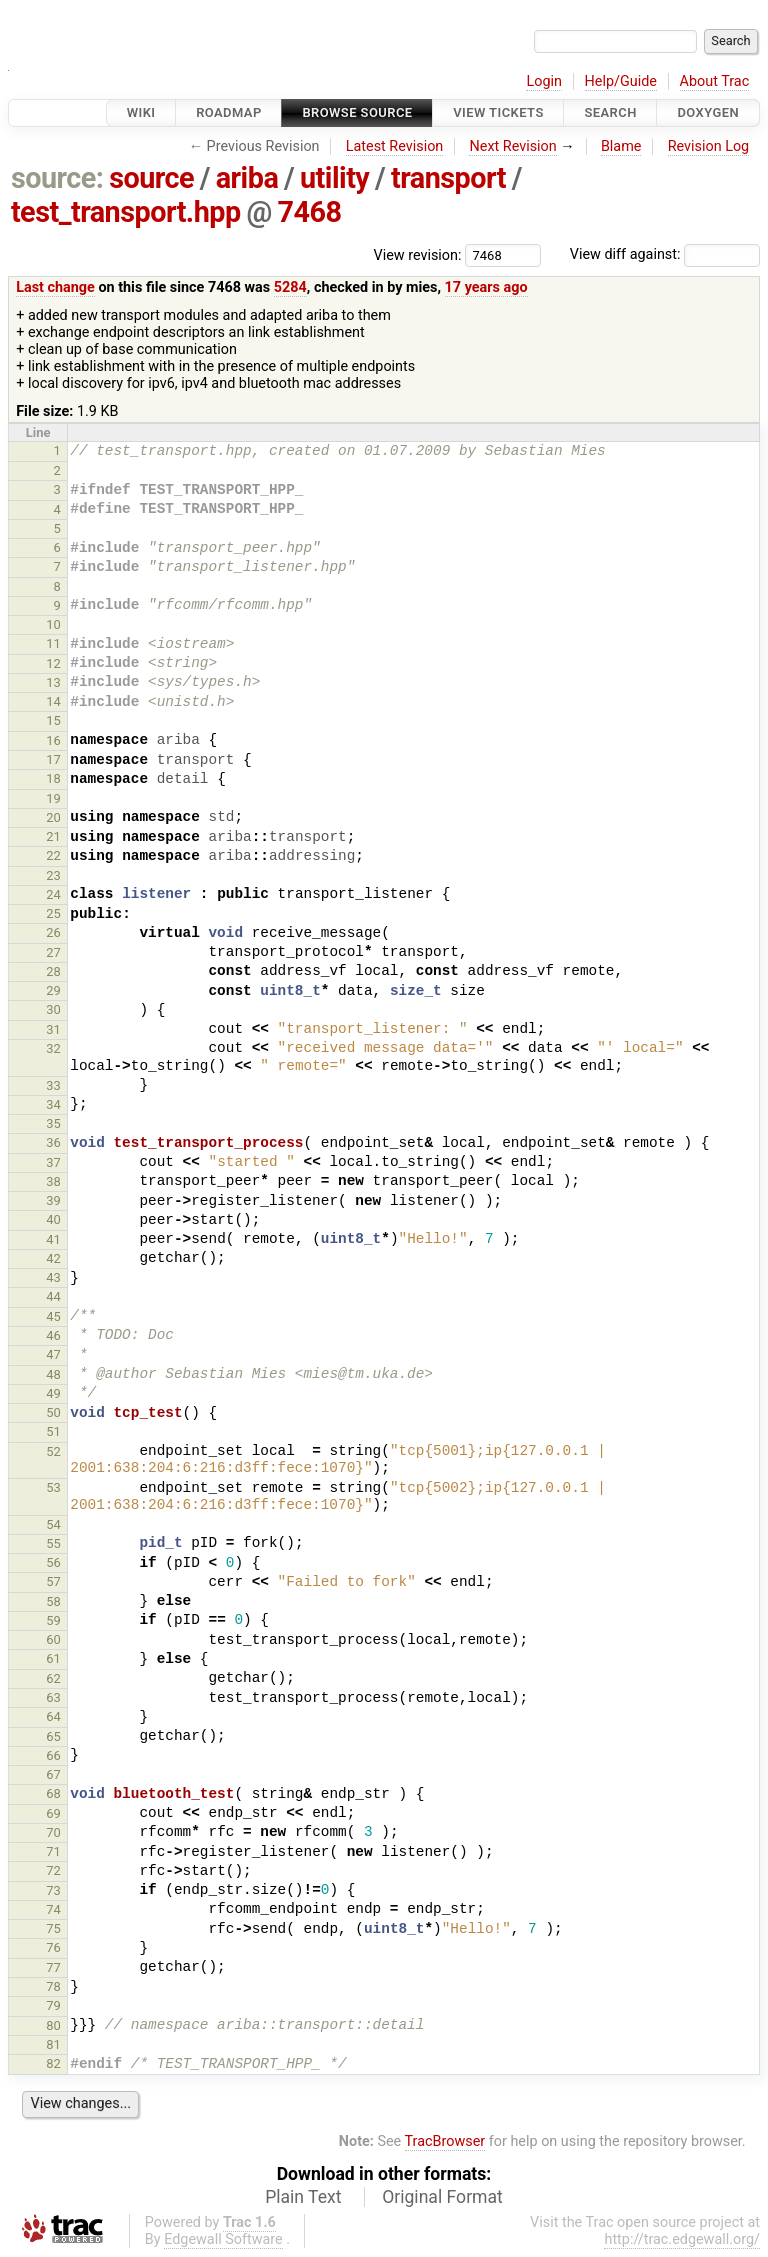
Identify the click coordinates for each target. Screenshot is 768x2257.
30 (53, 1009)
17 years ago (486, 287)
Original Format (442, 2197)
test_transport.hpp (126, 212)
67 (53, 1774)
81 (53, 2044)
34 (53, 1104)
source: (57, 178)
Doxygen (708, 112)
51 (53, 1431)
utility (334, 178)
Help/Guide (621, 81)
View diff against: (665, 254)
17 (53, 759)
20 (53, 817)
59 (53, 1620)
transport (448, 178)
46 (53, 1335)
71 (53, 1851)
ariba (247, 178)
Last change (55, 287)
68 (53, 1793)
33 (53, 1085)
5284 (290, 287)
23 (53, 875)
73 (53, 1890)
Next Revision (512, 146)
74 (53, 1909)
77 (53, 1967)
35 (53, 1123)
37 (53, 1162)
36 (53, 1142)
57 (53, 1581)
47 (53, 1354)
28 (53, 971)
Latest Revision (395, 146)
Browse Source (357, 112)
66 (53, 1755)
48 (53, 1374)
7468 (310, 212)
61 (53, 1658)
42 (53, 1258)
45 (53, 1316)
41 (53, 1239)
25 (53, 913)
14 (53, 701)
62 (53, 1678)
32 (53, 1048)
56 (53, 1562)
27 (53, 952)
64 (53, 1716)
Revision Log (709, 146)
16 (53, 740)
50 (53, 1412)
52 (53, 1451)
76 (53, 1947)
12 (53, 663)
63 (53, 1697)
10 (53, 624)
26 (53, 932)
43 (53, 1277)
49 (53, 1393)
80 (53, 2025)
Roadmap (229, 112)
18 (53, 778)
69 (53, 1813)
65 (53, 1736)
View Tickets (498, 112)
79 (53, 2005)
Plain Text (303, 2197)
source (151, 178)
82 (53, 2063)
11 (53, 643)
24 (53, 894)
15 (53, 720)
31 (53, 1029)
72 (53, 1870)
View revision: (418, 254)
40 (53, 1219)
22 (53, 855)
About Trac (715, 81)
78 (53, 1986)
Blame (621, 146)
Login (544, 81)
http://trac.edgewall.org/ (682, 2239)
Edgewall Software (223, 2239)
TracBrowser (445, 2141)
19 (53, 798)
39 (53, 1200)
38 (53, 1181)
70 (53, 1832)
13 (53, 682)
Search (610, 112)
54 (53, 1524)
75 (53, 1928)
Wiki (141, 112)
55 (53, 1543)
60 (53, 1639)
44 (53, 1296)
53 (53, 1487)
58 (53, 1601)
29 (53, 990)
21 (53, 836)
